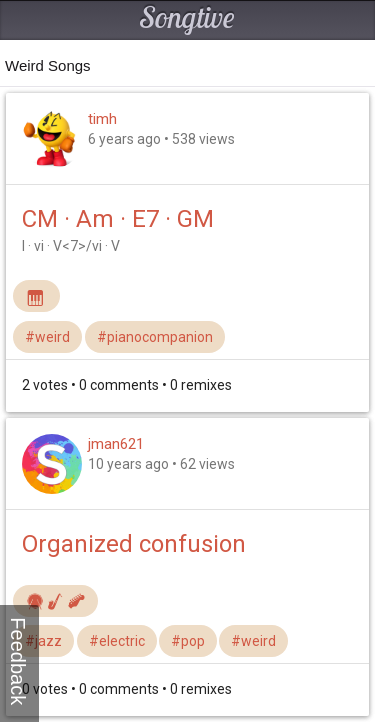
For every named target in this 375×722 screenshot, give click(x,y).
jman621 (116, 444)
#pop (188, 641)
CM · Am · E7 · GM (118, 219)
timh (102, 119)
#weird (47, 337)
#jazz (43, 641)
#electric (117, 641)
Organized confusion (134, 544)
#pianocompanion (155, 337)
